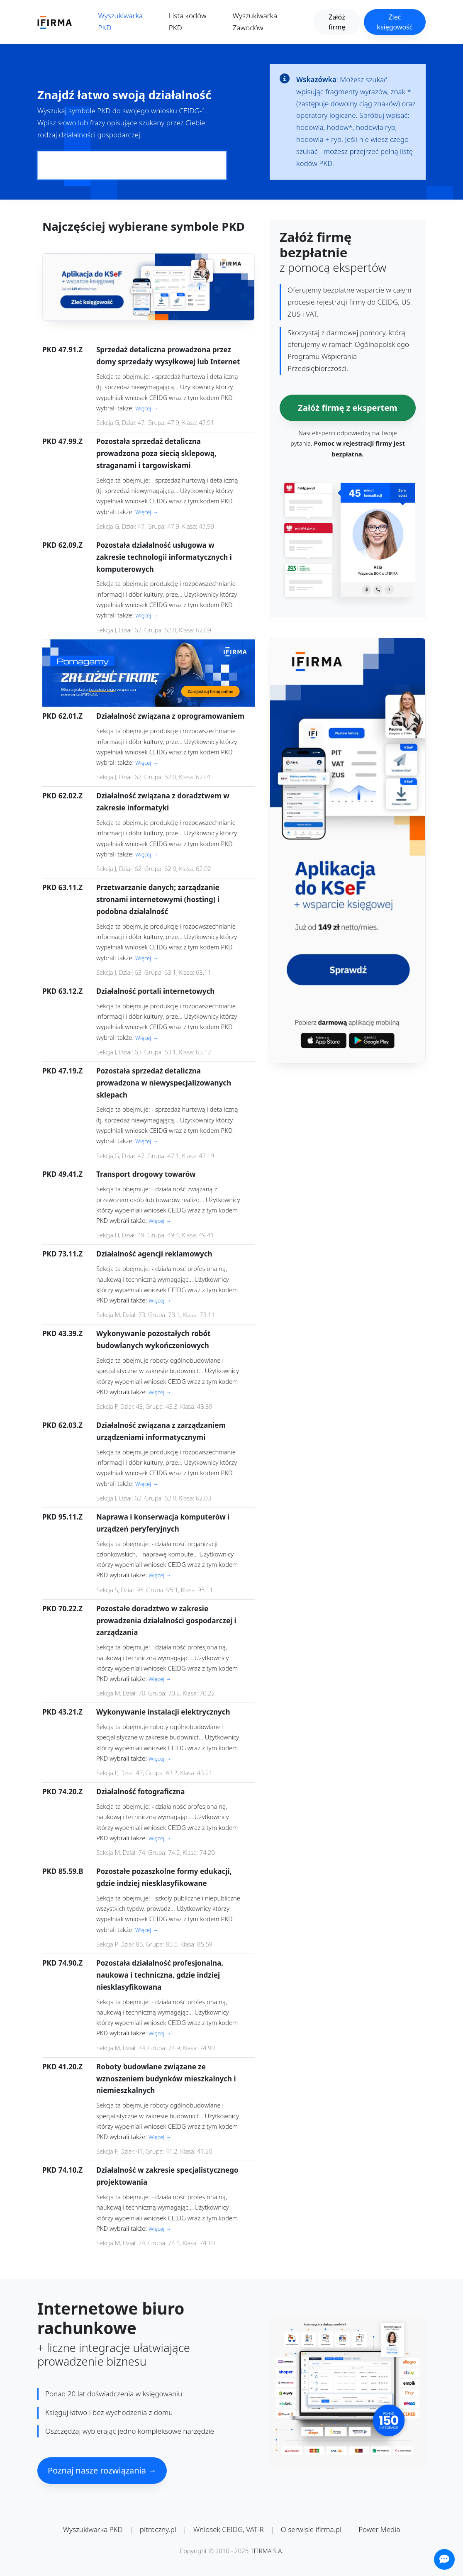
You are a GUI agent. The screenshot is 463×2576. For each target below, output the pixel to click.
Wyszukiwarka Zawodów (255, 21)
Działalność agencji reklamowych (154, 1254)
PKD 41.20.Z (62, 2066)
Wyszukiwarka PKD (120, 21)
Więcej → (146, 408)
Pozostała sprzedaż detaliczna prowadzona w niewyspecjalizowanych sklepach (163, 1083)
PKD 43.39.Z (62, 1333)
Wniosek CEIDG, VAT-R (228, 2529)
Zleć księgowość (394, 22)
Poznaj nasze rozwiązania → (102, 2470)
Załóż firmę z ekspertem (347, 407)
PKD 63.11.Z (62, 887)
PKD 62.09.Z (62, 545)
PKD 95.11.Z (62, 1517)
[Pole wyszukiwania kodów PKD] (132, 165)
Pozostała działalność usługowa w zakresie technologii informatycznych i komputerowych (164, 557)
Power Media (379, 2529)
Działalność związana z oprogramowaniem (170, 716)
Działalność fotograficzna (140, 1791)
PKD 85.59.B (62, 1871)
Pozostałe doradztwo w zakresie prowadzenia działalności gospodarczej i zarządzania (166, 1620)
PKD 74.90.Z (62, 1963)
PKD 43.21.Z (62, 1712)
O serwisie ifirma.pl (311, 2529)
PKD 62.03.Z (62, 1425)
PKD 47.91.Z (62, 349)
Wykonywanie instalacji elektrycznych (163, 1712)
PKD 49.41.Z (62, 1174)
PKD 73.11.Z (62, 1254)
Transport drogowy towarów (146, 1174)
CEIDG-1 (192, 110)
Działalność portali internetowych (155, 991)
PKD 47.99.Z (62, 441)
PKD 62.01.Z (62, 716)
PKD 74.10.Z (62, 2170)
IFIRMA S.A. (267, 2551)
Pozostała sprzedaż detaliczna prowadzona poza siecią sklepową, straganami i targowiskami (156, 453)
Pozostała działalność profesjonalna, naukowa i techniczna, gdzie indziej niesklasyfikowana (159, 1975)
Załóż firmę (337, 22)
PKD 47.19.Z (62, 1071)
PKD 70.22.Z (62, 1608)
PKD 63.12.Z (62, 991)
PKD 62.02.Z (62, 795)
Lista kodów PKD (188, 21)
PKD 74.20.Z (62, 1791)
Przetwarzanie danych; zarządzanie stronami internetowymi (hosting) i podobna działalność (157, 899)
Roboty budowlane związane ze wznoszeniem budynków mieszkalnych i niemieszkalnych (166, 2078)
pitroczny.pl (158, 2529)
